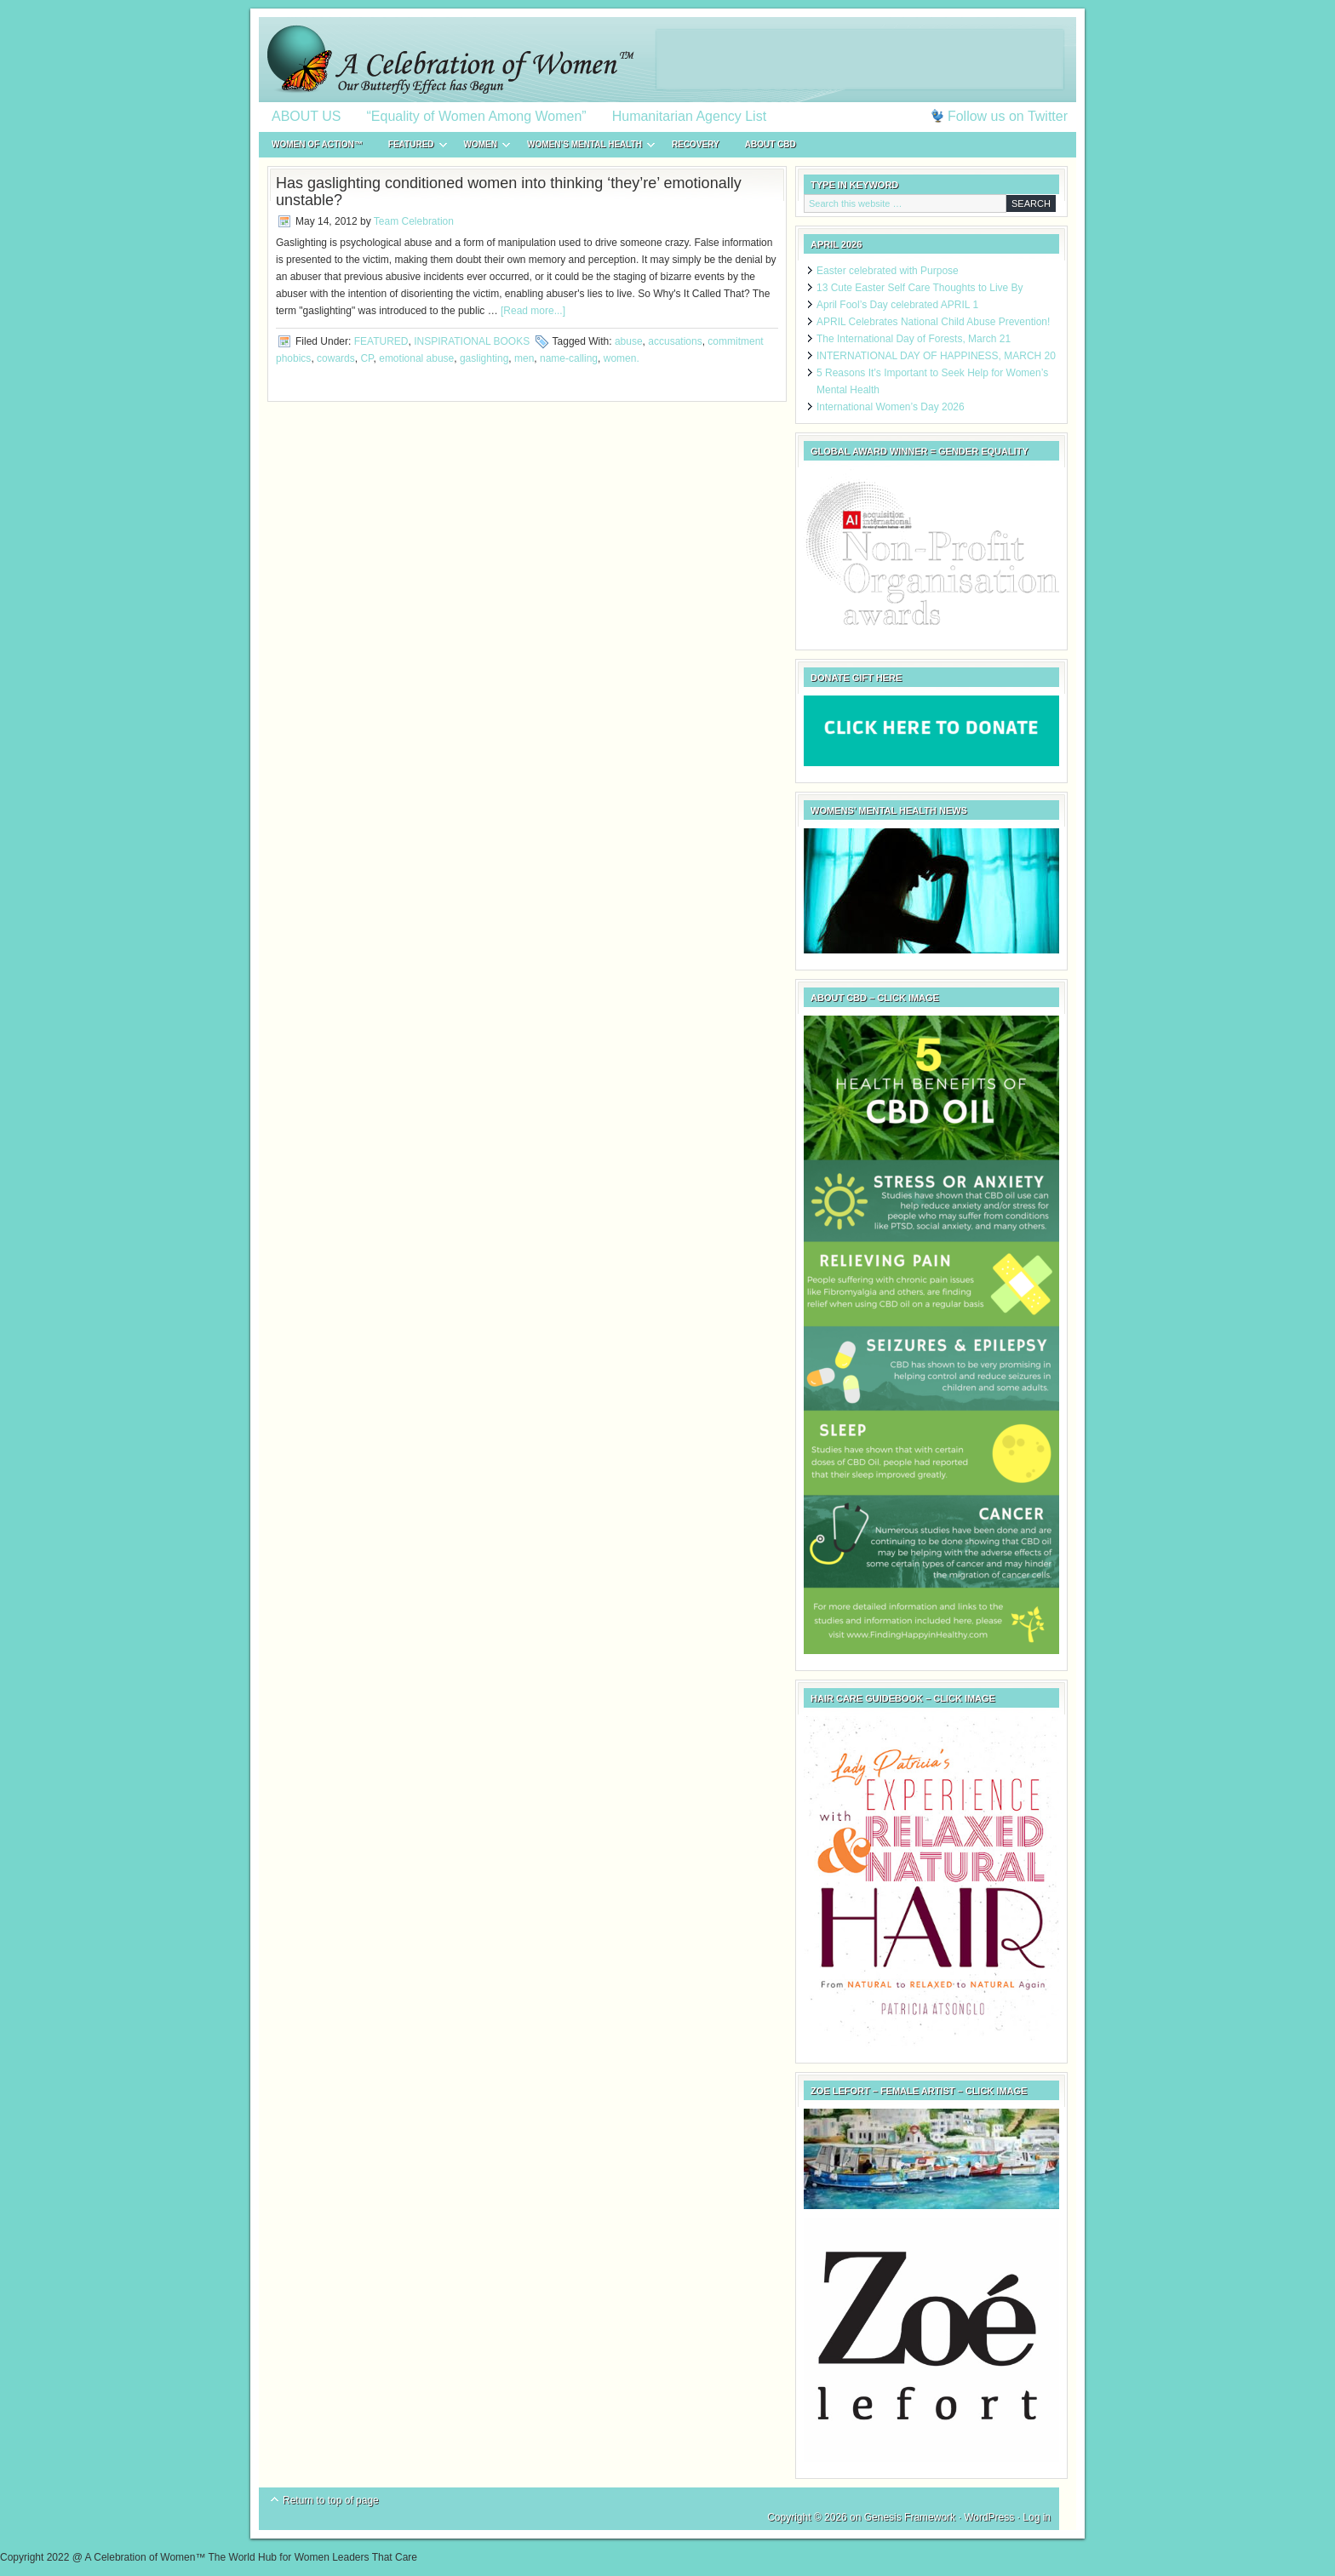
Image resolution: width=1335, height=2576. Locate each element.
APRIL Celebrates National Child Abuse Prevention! (933, 322)
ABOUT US (306, 116)
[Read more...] (533, 311)
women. (621, 358)
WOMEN (480, 147)
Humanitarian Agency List (689, 116)
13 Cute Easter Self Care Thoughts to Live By (919, 288)
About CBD (770, 144)
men (524, 358)
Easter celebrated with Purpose (887, 271)
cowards (336, 358)
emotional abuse (416, 358)
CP (366, 358)
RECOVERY (695, 144)
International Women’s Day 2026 (890, 407)
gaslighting (484, 358)
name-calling (569, 358)
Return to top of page (331, 2500)
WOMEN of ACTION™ (317, 144)
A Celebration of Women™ (667, 59)
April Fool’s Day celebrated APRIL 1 (897, 305)
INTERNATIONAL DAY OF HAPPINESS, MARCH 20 (936, 356)
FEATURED (411, 147)
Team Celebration (414, 221)
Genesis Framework (909, 2517)
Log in (1037, 2517)
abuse (629, 341)
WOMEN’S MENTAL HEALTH (584, 147)
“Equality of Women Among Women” (477, 116)
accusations (675, 341)
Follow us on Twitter (1008, 116)
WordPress (989, 2517)
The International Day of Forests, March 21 (913, 339)
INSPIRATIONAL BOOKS (472, 341)
